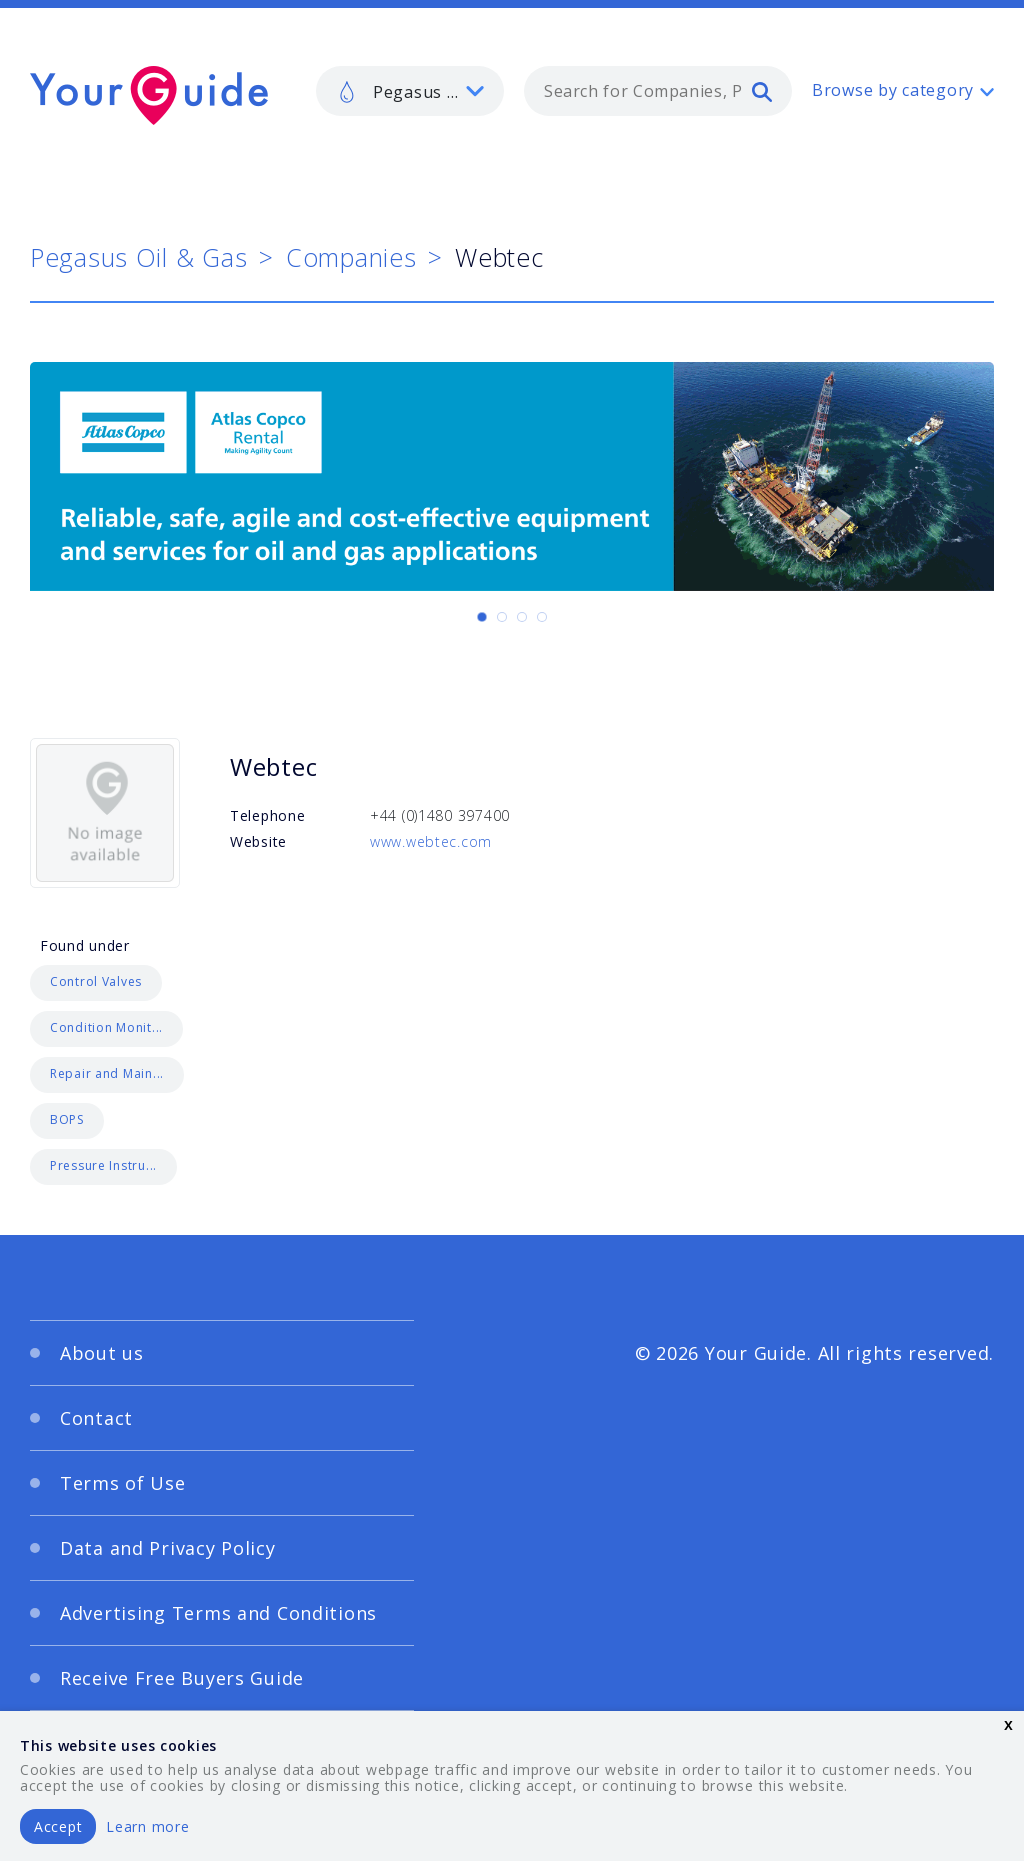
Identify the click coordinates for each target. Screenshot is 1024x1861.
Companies (351, 257)
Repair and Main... (107, 1073)
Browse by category (893, 90)
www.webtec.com (431, 841)
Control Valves (96, 981)
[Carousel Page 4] (542, 617)
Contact (96, 1418)
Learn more (147, 1826)
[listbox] (410, 91)
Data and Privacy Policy (168, 1548)
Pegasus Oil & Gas (138, 257)
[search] (762, 91)
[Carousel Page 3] (522, 617)
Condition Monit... (106, 1027)
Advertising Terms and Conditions (218, 1613)
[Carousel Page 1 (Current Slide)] (482, 617)
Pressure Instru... (103, 1165)
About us (102, 1353)
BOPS (67, 1119)
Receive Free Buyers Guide (182, 1678)
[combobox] (658, 91)
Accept (58, 1826)
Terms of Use (123, 1483)
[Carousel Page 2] (502, 617)
